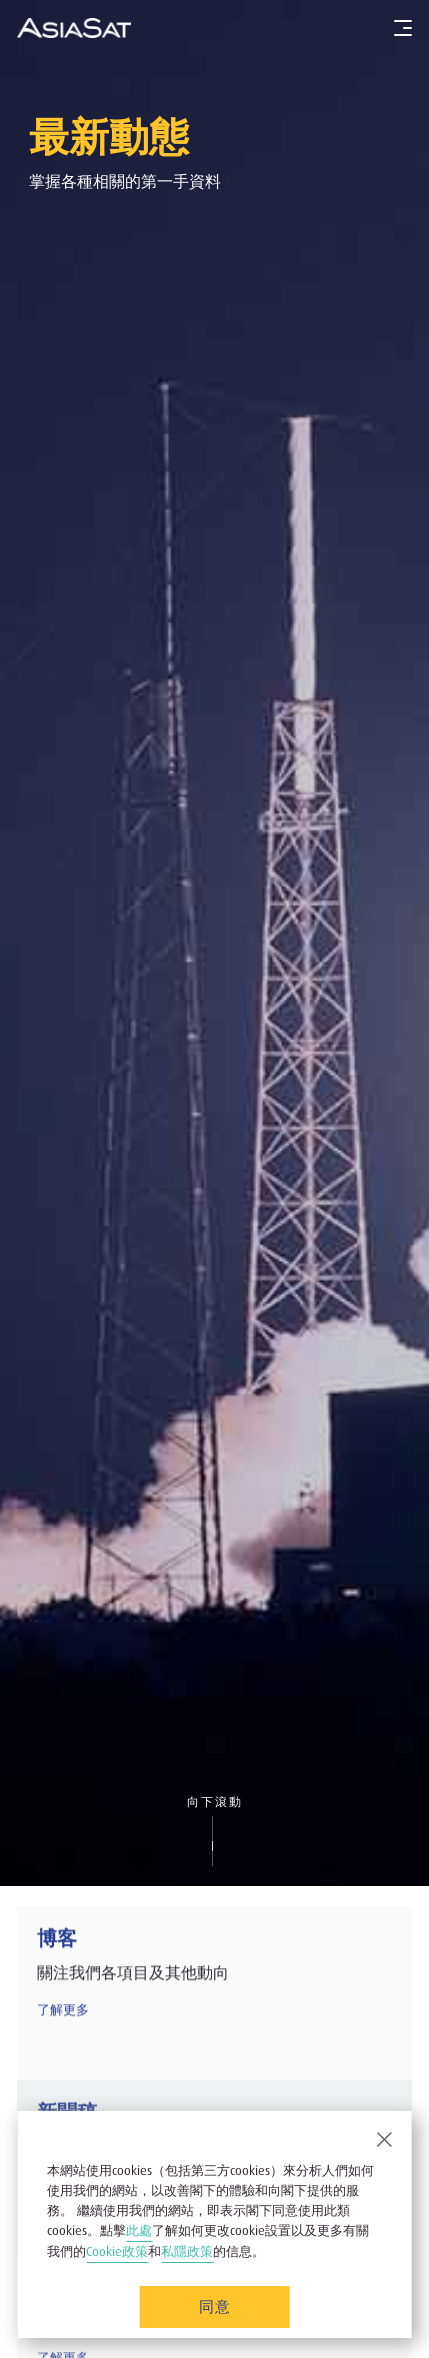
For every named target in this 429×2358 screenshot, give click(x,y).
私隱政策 (187, 2251)
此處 (139, 2230)
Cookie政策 (117, 2251)
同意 (215, 2306)
